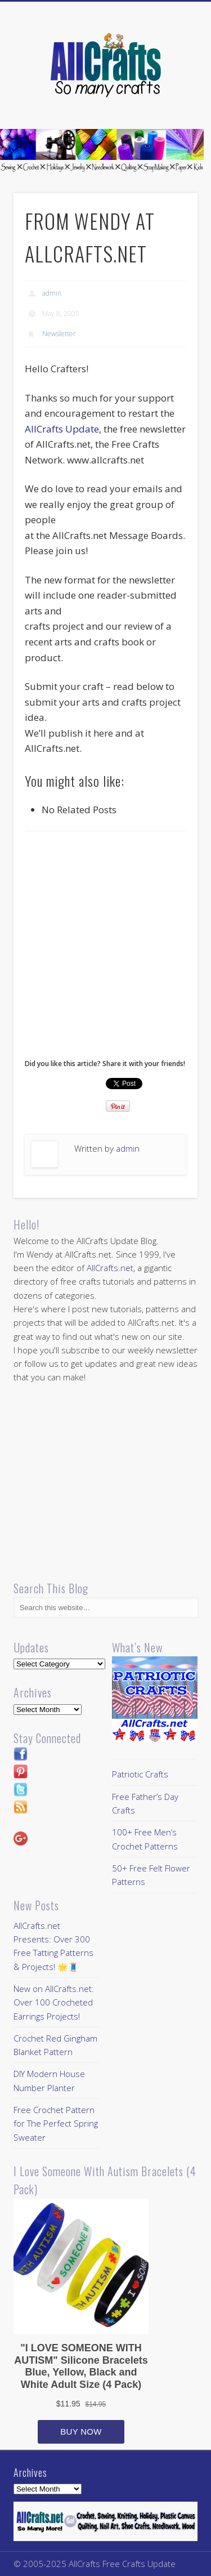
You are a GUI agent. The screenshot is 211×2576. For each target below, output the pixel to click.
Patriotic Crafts (140, 1774)
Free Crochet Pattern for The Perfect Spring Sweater (56, 2123)
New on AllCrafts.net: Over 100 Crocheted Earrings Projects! (54, 2002)
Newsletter (59, 333)
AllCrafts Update (62, 428)
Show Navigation (170, 101)
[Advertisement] (105, 948)
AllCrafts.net (110, 1267)
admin (51, 293)
